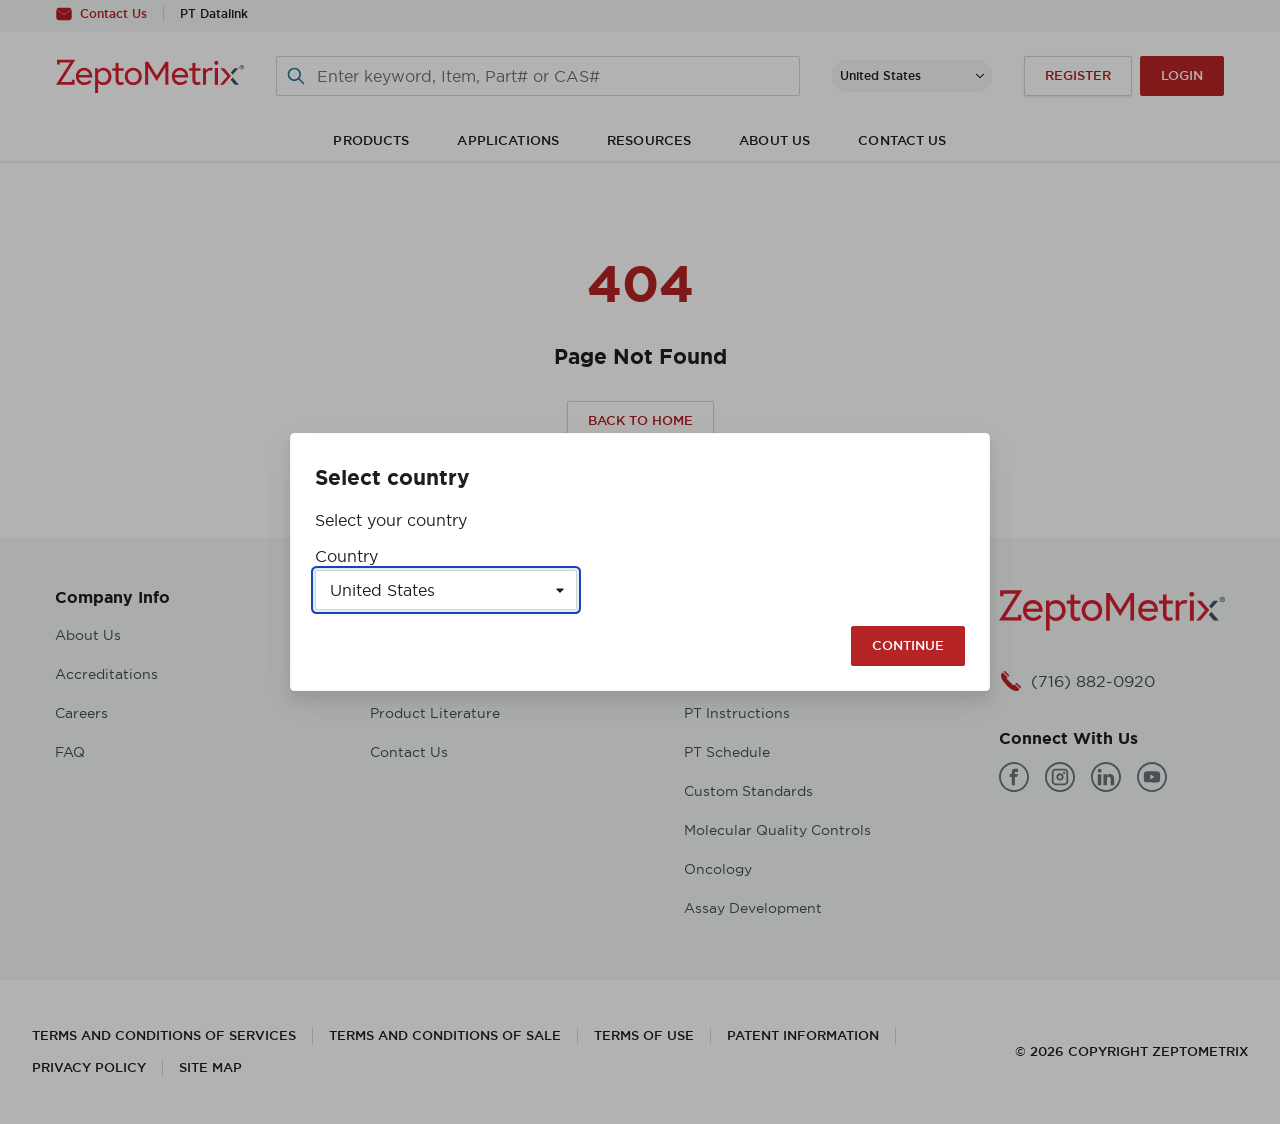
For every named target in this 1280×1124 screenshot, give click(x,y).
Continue (908, 645)
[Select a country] (446, 590)
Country (346, 556)
